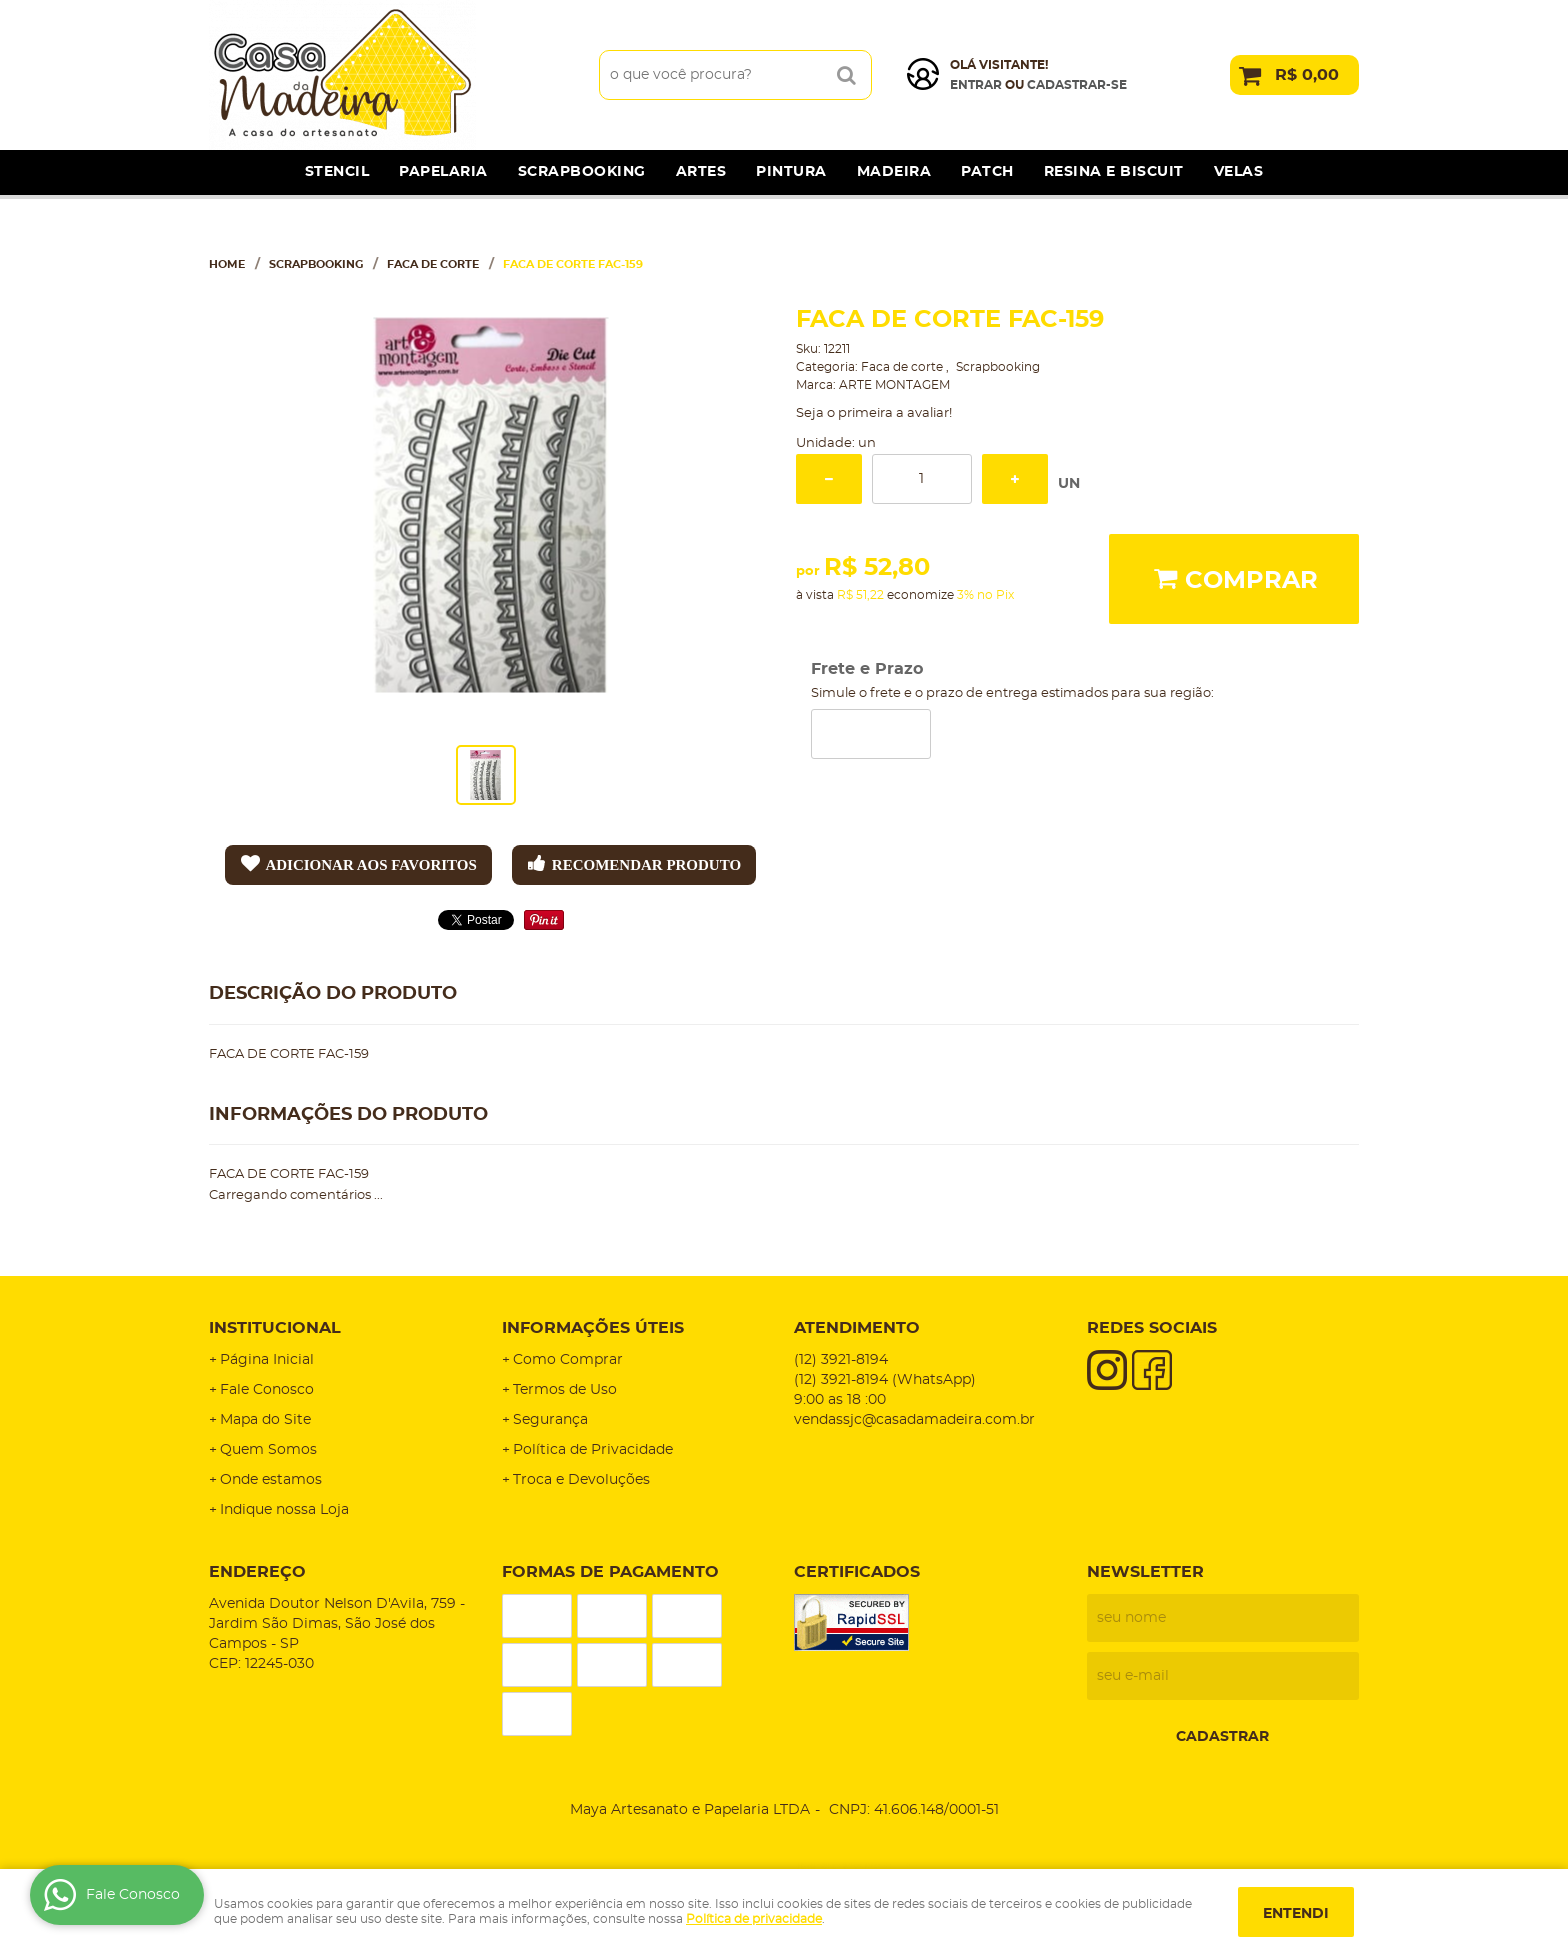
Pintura (791, 172)
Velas (1239, 172)
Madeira (894, 172)
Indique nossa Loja (284, 1510)
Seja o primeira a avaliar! (874, 413)
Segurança (550, 1420)
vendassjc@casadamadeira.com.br (914, 1420)
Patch (987, 172)
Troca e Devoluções (581, 1480)
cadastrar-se (1077, 85)
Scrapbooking (582, 172)
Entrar (976, 85)
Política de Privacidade (593, 1450)
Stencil (337, 172)
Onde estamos (271, 1480)
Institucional (275, 1328)
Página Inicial (267, 1360)
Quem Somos (268, 1450)
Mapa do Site (265, 1420)
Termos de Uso (565, 1390)
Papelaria (443, 172)
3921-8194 (841, 1360)
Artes (701, 172)
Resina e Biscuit (1114, 172)
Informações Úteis (593, 1328)
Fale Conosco (267, 1390)
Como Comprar (568, 1360)
